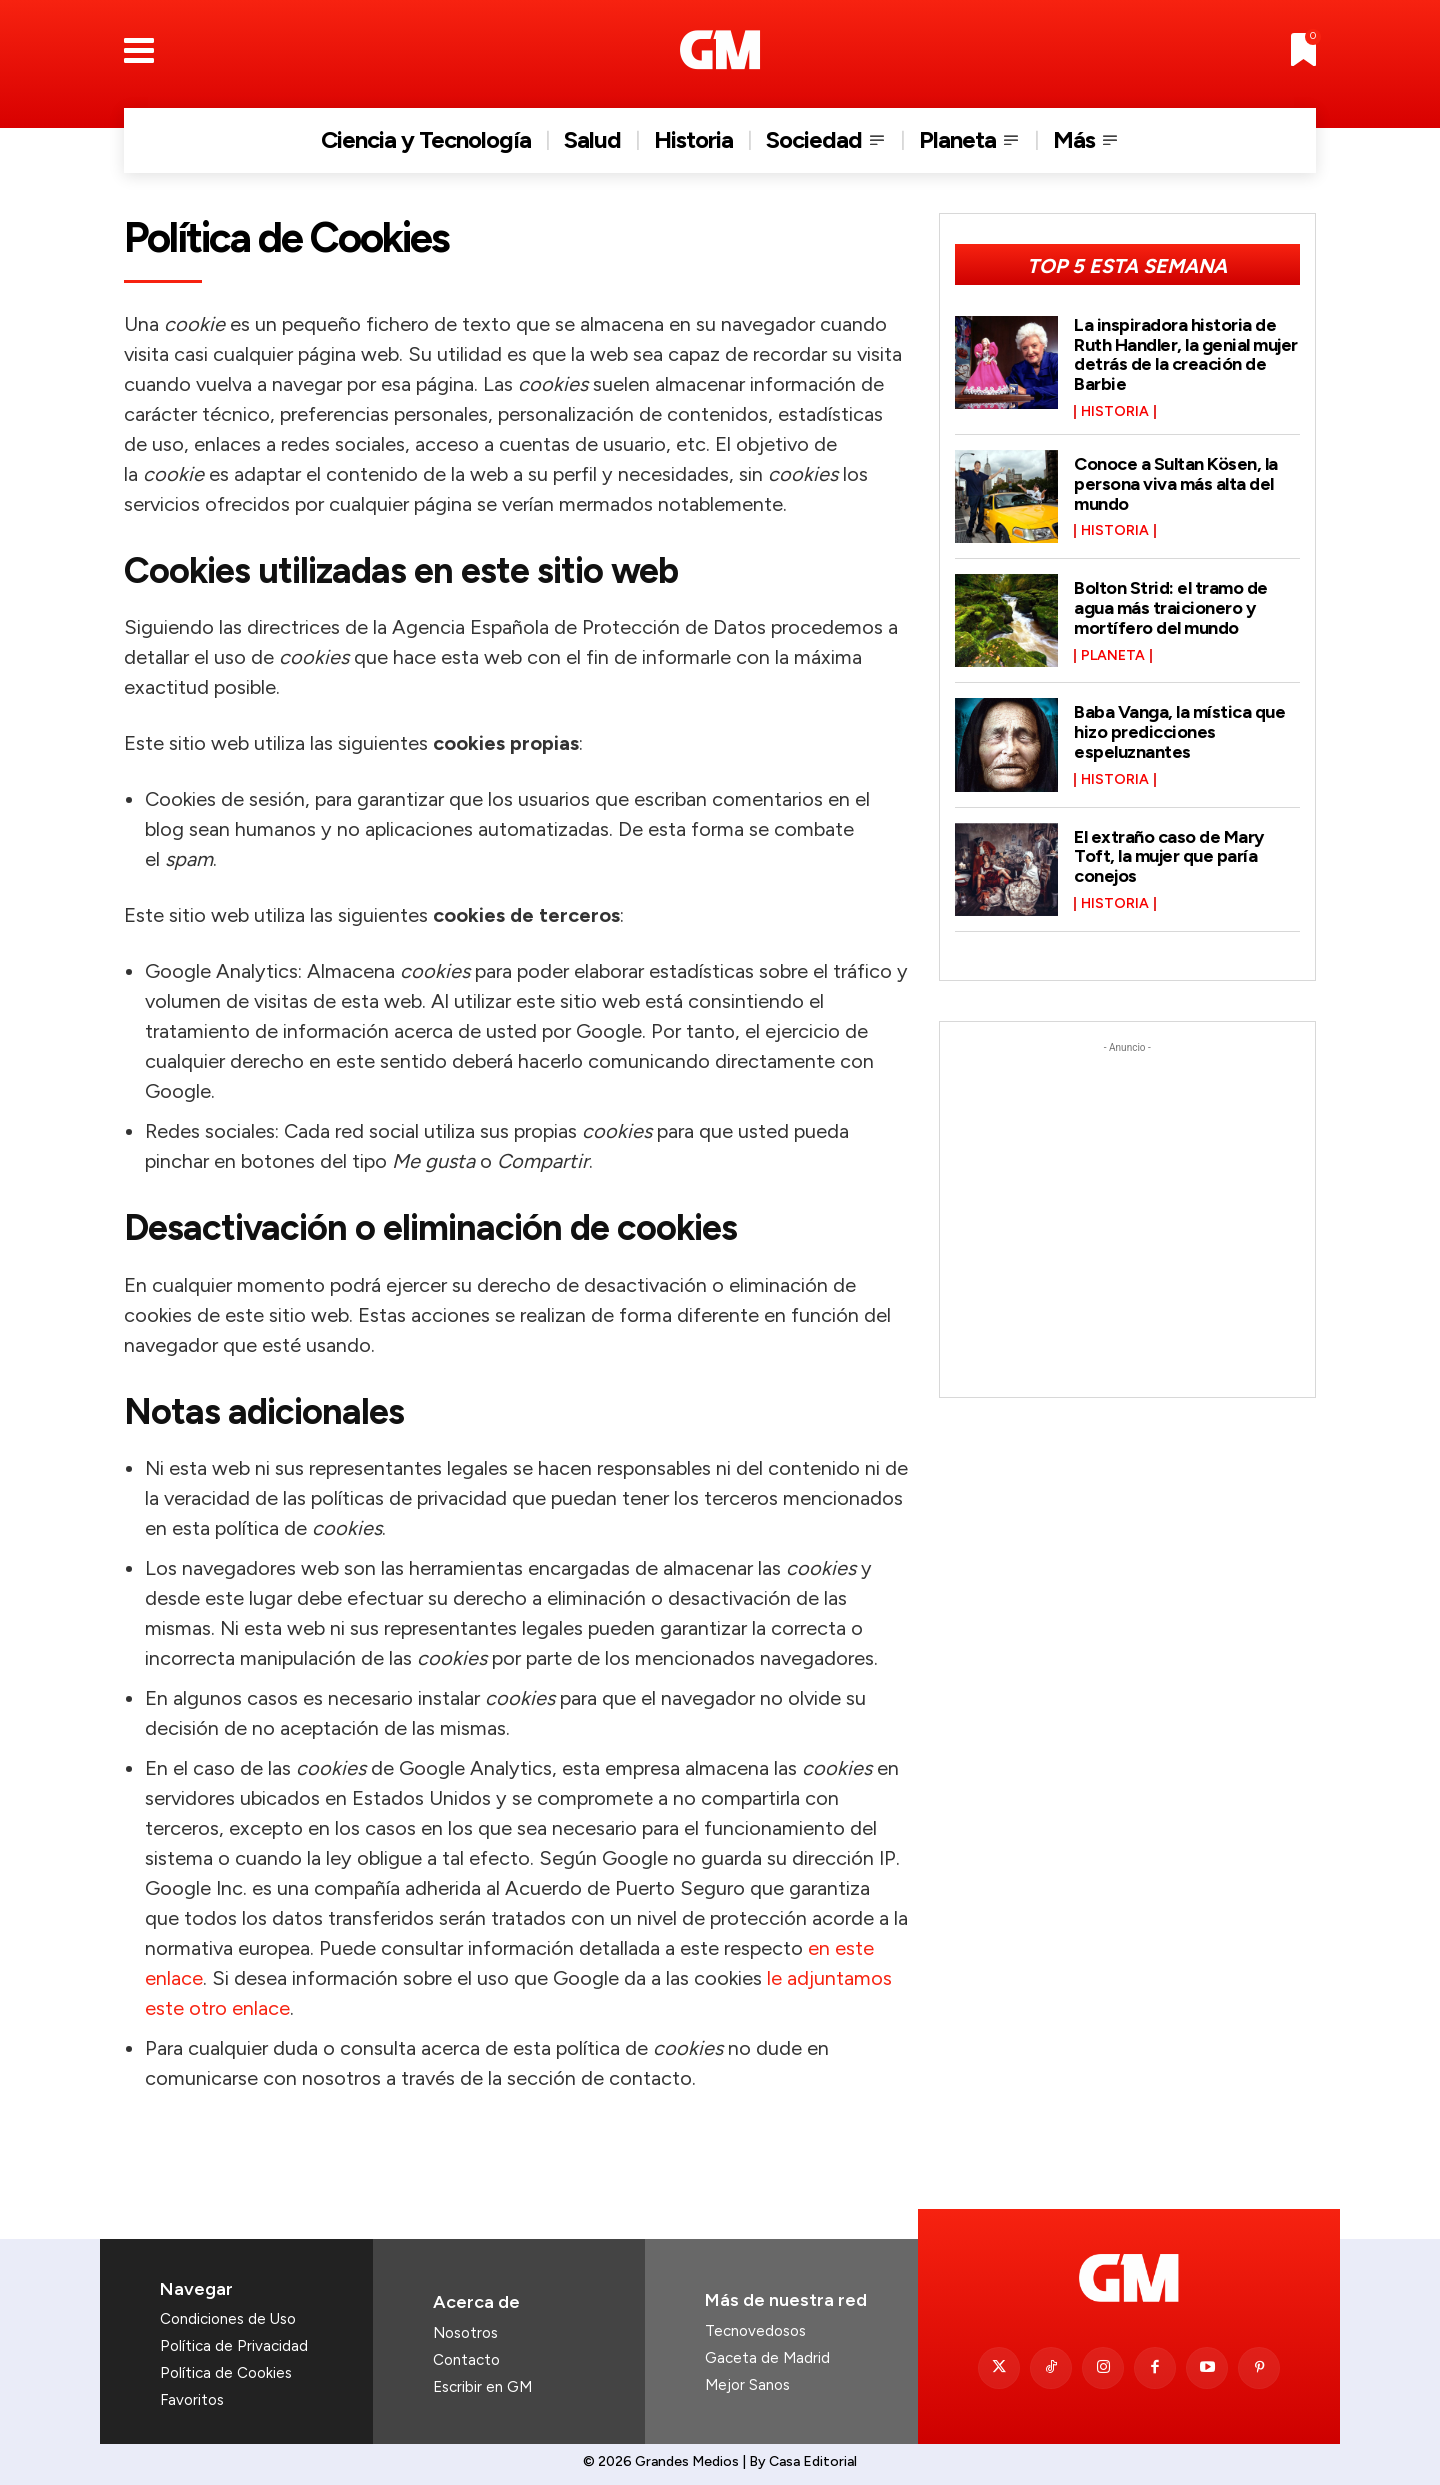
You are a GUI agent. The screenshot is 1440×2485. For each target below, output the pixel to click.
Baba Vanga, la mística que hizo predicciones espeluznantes (1179, 732)
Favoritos (192, 2400)
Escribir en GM (482, 2387)
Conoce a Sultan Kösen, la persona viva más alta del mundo (1176, 484)
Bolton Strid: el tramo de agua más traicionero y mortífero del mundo (1171, 608)
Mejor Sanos (747, 2385)
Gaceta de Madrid (767, 2358)
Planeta (1113, 656)
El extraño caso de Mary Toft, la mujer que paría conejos (1169, 857)
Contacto (466, 2360)
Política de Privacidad (234, 2346)
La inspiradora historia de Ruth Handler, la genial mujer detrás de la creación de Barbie (1186, 354)
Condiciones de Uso (228, 2319)
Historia (1115, 412)
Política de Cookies (226, 2373)
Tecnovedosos (755, 2331)
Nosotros (465, 2333)
